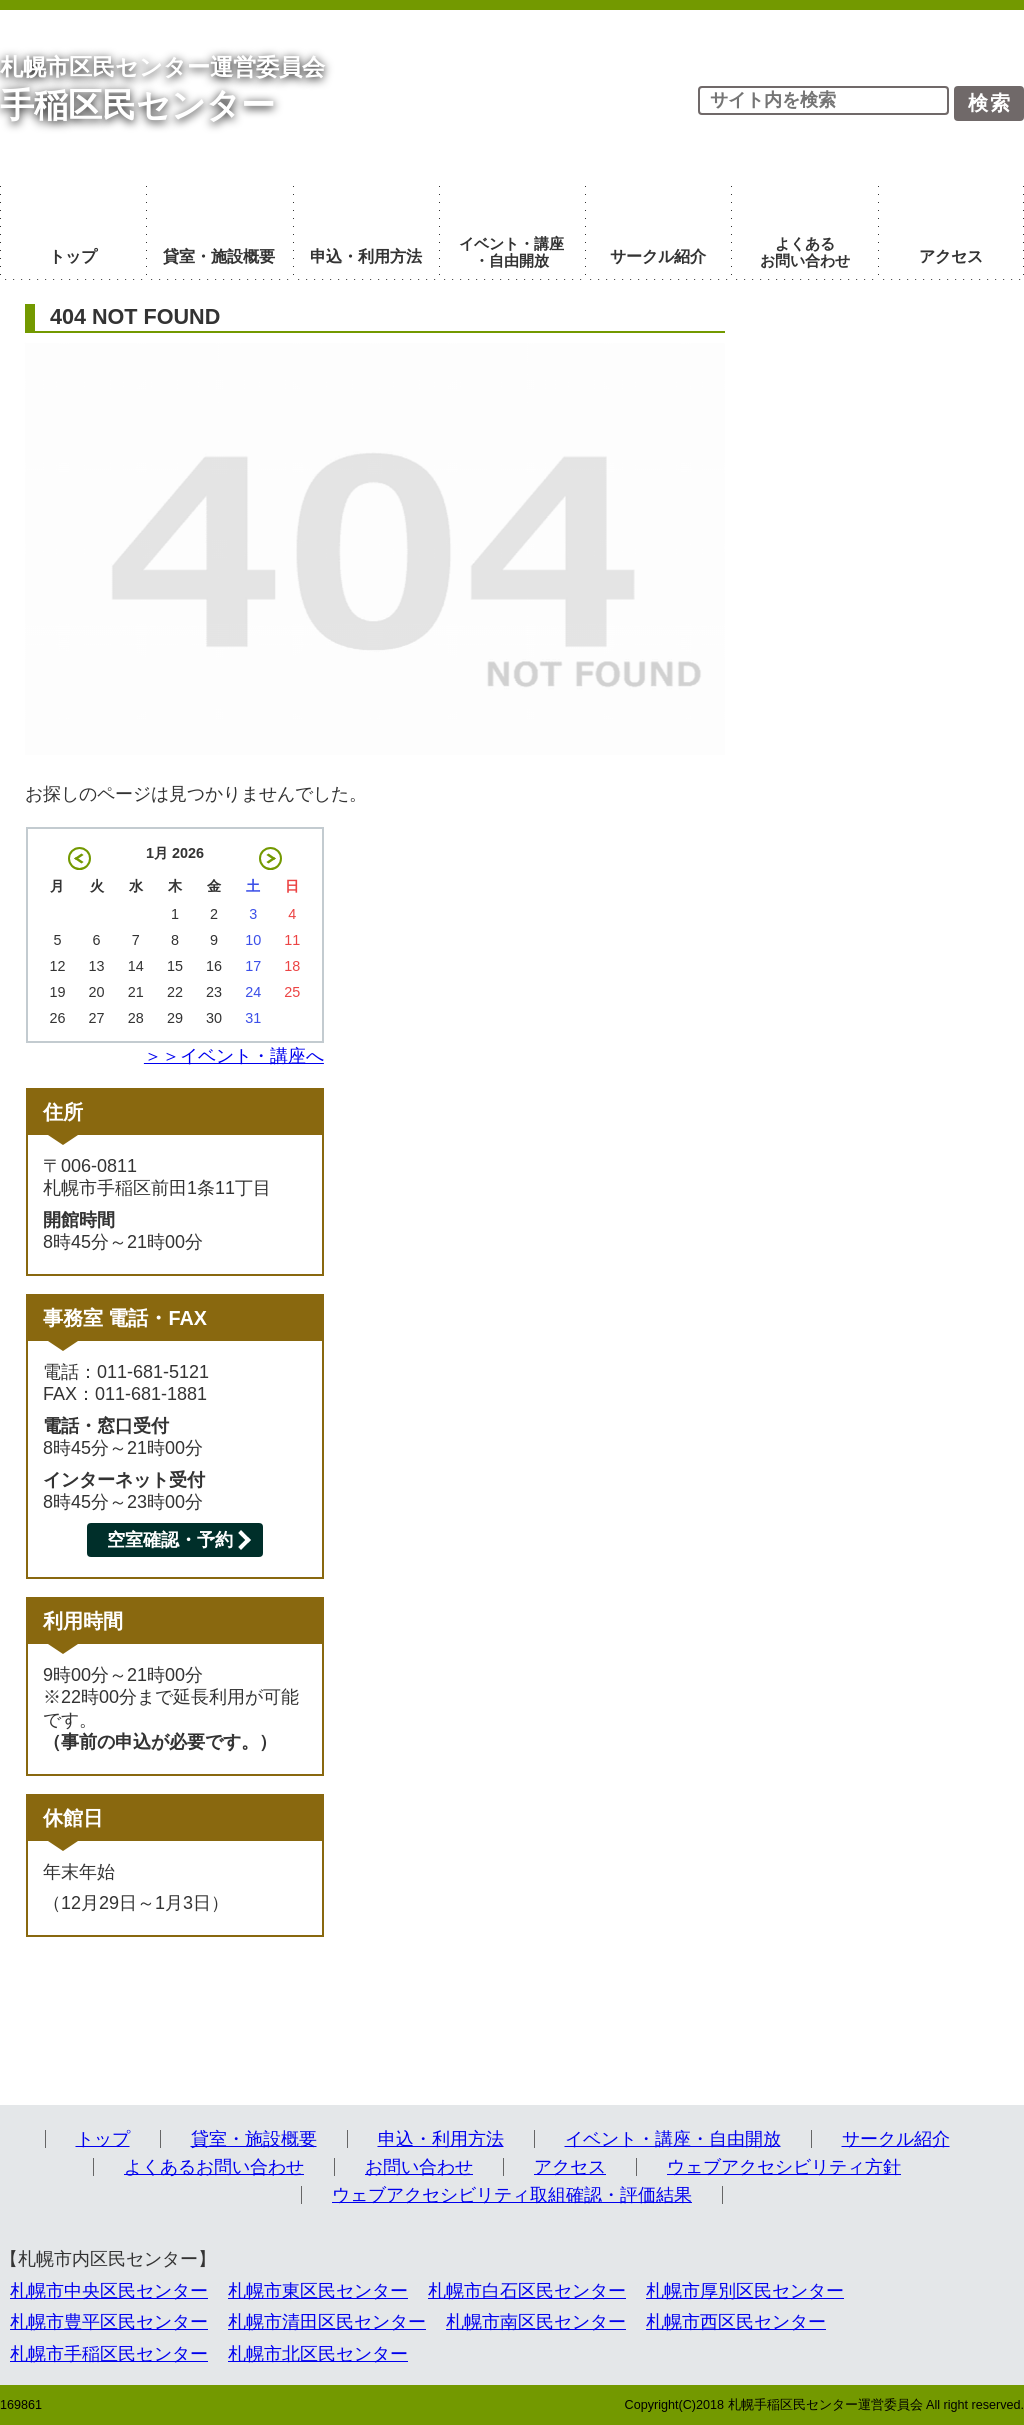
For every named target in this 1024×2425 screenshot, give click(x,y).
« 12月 (79, 858)
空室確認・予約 (170, 1540)
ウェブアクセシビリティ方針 (784, 2167)
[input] (823, 100)
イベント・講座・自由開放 (673, 2139)
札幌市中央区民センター (109, 2291)
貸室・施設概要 (254, 2139)
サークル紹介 (896, 2139)
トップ (103, 2139)
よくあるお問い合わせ (214, 2167)
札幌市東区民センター (318, 2291)
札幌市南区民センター (536, 2322)
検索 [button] (990, 103)
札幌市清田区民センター (327, 2322)
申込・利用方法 (441, 2139)
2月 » (270, 858)
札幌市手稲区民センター (109, 2354)
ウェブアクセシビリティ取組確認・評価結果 (512, 2195)
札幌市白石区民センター (527, 2291)
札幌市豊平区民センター (109, 2322)
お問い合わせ (419, 2167)
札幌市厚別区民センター (745, 2291)
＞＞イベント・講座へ (234, 1056)
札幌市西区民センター (736, 2322)
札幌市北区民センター (318, 2354)
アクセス (570, 2167)
